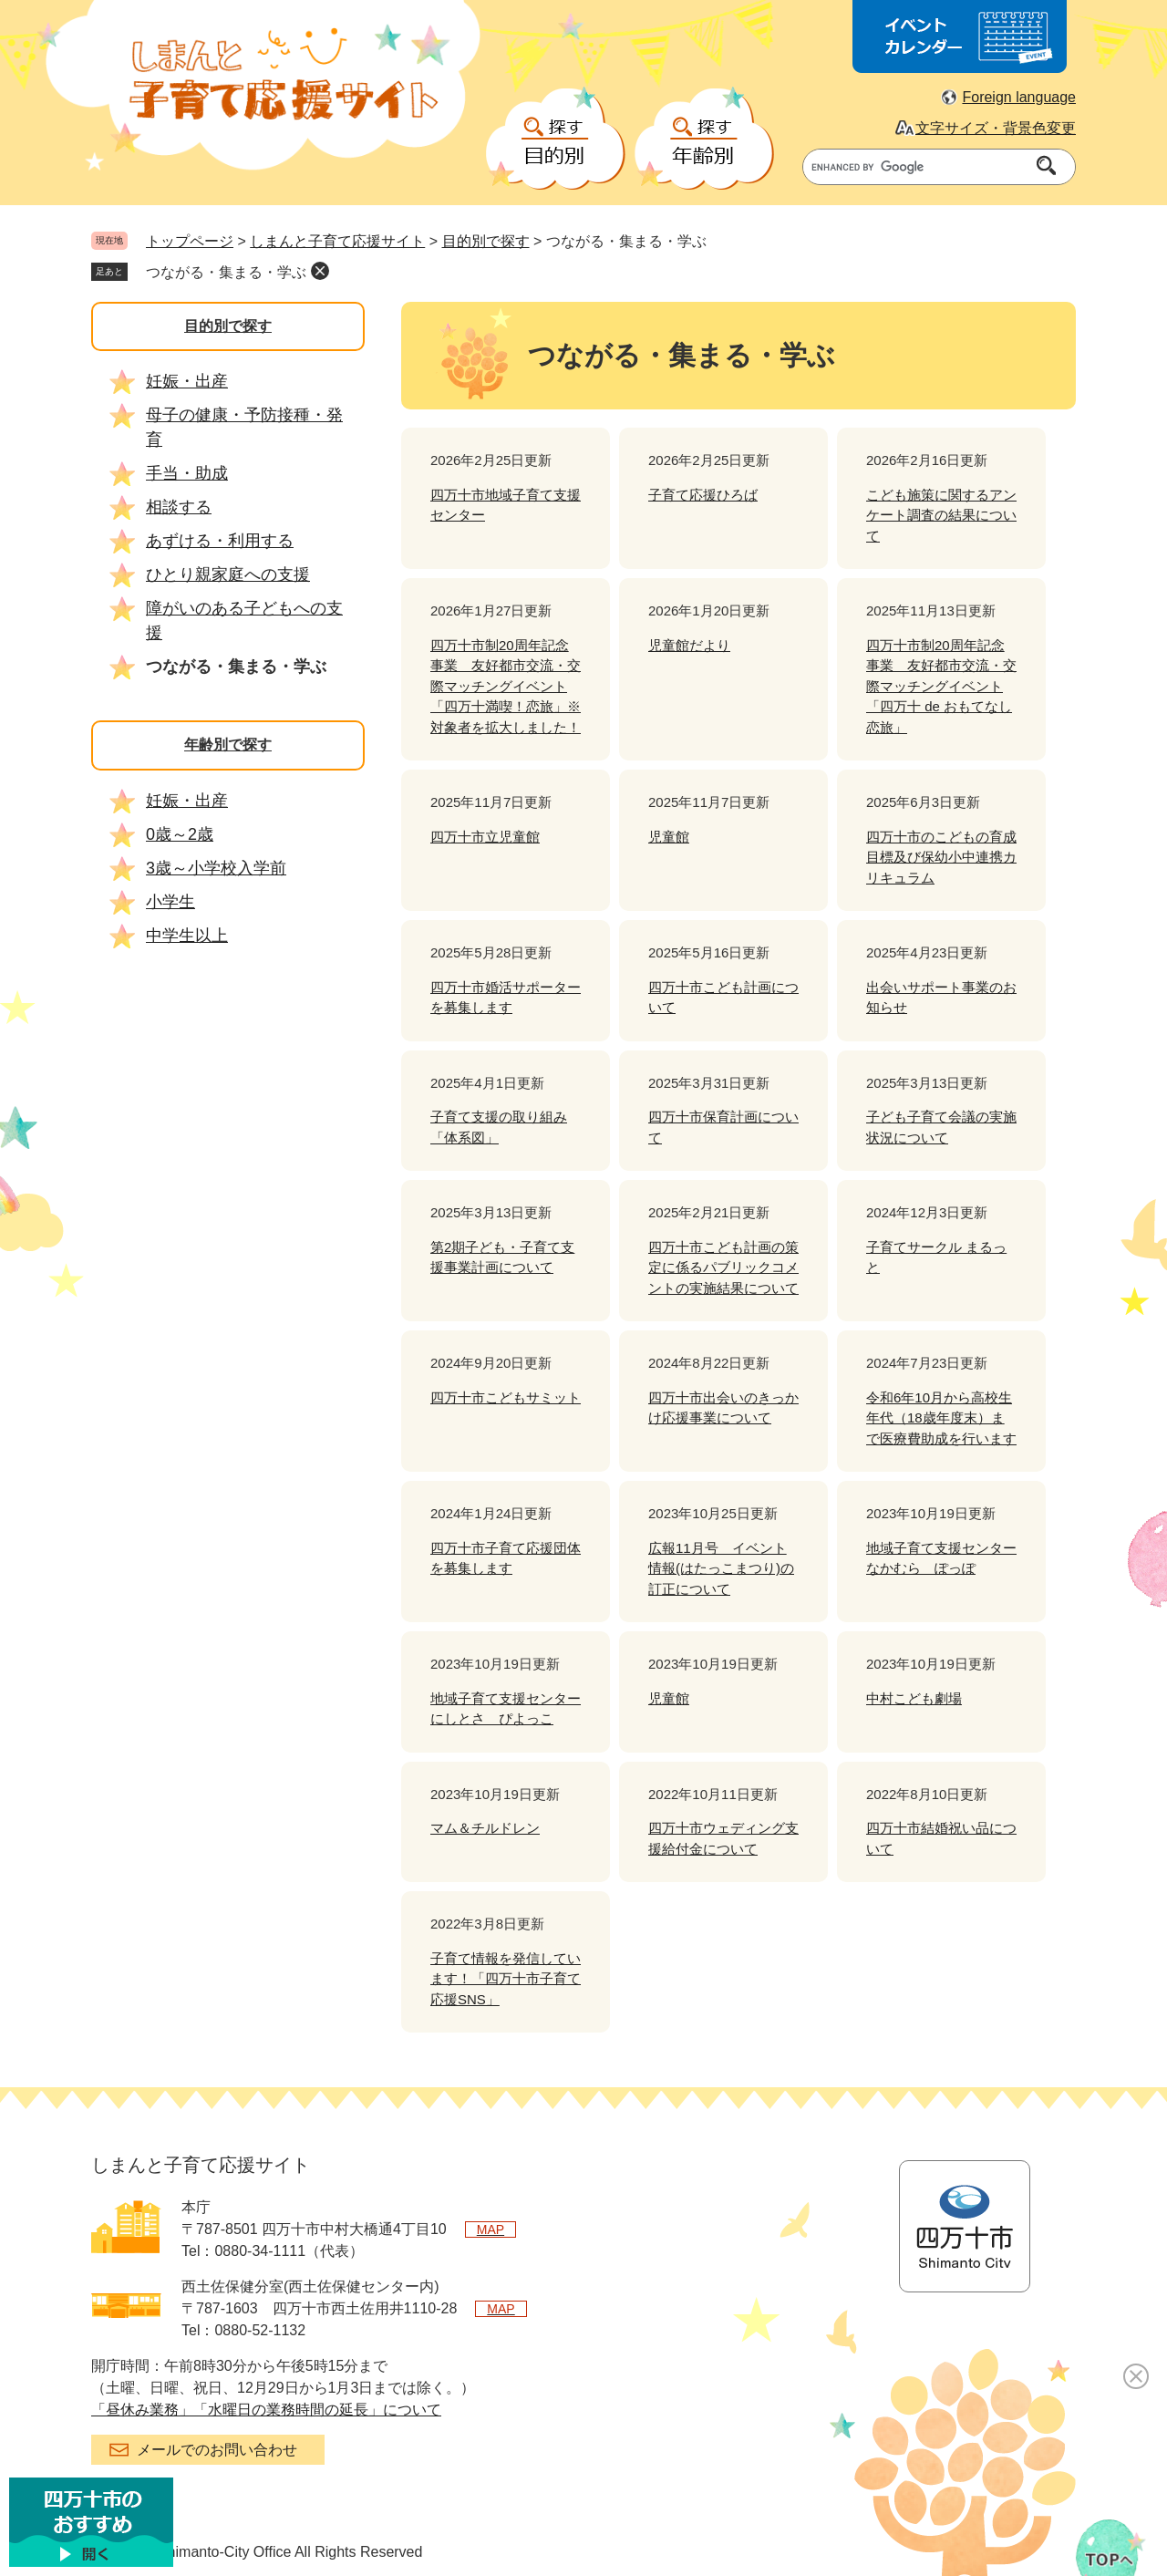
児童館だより (689, 645)
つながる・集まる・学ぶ (226, 272)
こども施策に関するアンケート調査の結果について (941, 515)
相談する (179, 507)
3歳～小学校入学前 (216, 868)
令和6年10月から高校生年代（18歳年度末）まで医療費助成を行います (941, 1418)
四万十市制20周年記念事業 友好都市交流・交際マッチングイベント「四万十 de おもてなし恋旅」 (941, 686)
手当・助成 (187, 473)
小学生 (170, 902)
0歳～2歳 (179, 834)
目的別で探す (486, 241)
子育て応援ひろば (703, 494)
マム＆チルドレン (485, 1828)
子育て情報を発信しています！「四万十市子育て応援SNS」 (505, 1978)
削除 (320, 271)
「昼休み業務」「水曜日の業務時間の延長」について (266, 2409)
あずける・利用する (220, 541)
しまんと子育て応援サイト (337, 241)
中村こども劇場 (914, 1698)
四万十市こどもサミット (505, 1397)
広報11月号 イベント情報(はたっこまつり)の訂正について (721, 1568)
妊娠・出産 (187, 381)
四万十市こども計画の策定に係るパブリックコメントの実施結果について (723, 1267)
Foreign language (1019, 97)
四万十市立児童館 (485, 836)
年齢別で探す (228, 744)
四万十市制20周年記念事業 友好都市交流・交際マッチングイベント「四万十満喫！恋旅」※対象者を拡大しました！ (505, 686)
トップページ (189, 241)
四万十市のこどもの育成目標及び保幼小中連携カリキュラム (941, 857)
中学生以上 (187, 935)
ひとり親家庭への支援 (228, 574)
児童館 (668, 836)
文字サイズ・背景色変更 (995, 128)
